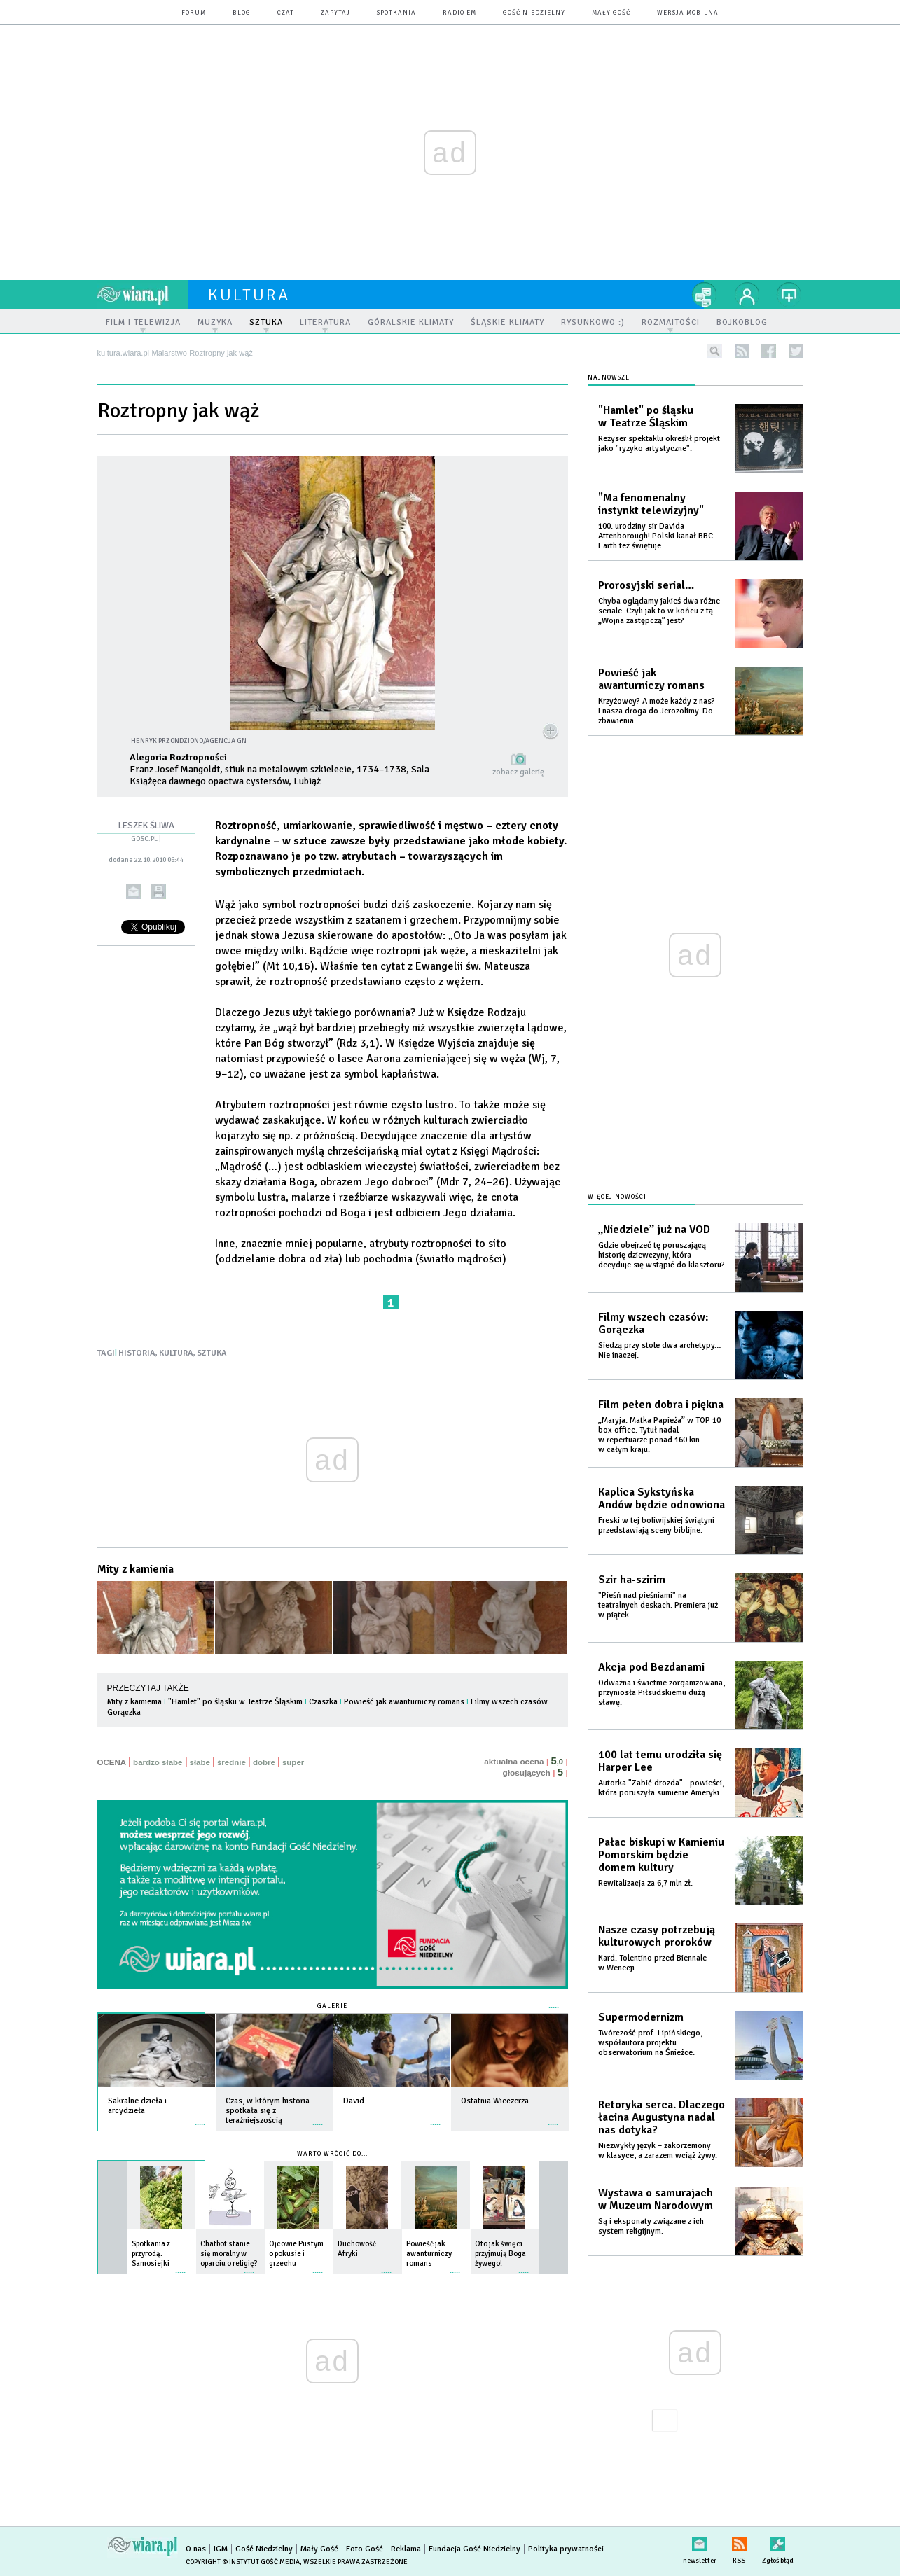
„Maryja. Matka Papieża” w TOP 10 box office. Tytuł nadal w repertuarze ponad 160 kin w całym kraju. (659, 1435)
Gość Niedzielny (534, 13)
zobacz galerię (518, 772)
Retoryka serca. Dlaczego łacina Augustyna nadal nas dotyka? (661, 2117)
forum (193, 13)
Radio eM (459, 13)
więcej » (200, 2118)
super (293, 1762)
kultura (249, 294)
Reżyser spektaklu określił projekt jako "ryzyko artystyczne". (659, 443)
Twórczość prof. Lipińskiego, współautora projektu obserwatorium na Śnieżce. (650, 2043)
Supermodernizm (641, 2017)
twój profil (747, 294)
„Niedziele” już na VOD (654, 1229)
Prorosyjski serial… (646, 585)
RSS (739, 2541)
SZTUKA (212, 1353)
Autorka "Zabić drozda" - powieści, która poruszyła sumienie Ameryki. (661, 1788)
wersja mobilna (688, 13)
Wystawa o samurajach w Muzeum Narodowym (655, 2199)
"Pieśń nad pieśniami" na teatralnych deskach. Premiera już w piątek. (658, 1605)
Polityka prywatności (566, 2549)
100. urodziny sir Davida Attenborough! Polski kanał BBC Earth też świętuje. (655, 536)
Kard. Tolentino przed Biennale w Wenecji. (652, 1963)
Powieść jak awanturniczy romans (404, 1702)
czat (285, 13)
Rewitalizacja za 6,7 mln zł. (645, 1883)
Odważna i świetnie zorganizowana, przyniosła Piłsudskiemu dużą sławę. (661, 1693)
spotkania (396, 13)
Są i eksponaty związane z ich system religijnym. (651, 2226)
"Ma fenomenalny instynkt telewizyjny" (651, 504)
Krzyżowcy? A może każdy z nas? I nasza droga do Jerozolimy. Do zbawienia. (656, 711)
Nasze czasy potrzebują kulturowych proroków (656, 1936)
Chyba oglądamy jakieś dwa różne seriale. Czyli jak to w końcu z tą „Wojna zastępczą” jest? (659, 611)
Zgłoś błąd (778, 2541)
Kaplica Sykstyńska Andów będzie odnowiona (661, 1498)
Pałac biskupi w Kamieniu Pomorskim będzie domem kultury (661, 1855)
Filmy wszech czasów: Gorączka (653, 1323)
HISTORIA (136, 1353)
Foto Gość (364, 2549)
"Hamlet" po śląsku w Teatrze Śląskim (235, 1702)
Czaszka (323, 1702)
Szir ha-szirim (631, 1579)
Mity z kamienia (135, 1569)
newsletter (699, 2541)
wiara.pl (142, 294)
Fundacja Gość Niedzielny (474, 2549)
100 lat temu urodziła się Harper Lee (660, 1761)
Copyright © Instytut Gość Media (243, 2562)
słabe (200, 1762)
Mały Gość (611, 13)
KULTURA (176, 1353)
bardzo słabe (157, 1762)
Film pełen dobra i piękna (661, 1404)
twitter (796, 351)
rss (742, 351)
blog (242, 13)
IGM (221, 2549)
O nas (196, 2549)
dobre (264, 1762)
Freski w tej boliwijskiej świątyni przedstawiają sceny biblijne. (656, 1525)
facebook (768, 351)
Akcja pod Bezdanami (651, 1667)
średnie (231, 1762)
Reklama (406, 2549)
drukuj (158, 891)
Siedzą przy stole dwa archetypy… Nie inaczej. (659, 1350)
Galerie (332, 2006)
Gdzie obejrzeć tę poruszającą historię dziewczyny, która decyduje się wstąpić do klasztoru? (661, 1255)
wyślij (133, 891)
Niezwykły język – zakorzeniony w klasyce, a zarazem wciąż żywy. (657, 2150)
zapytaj (335, 13)
